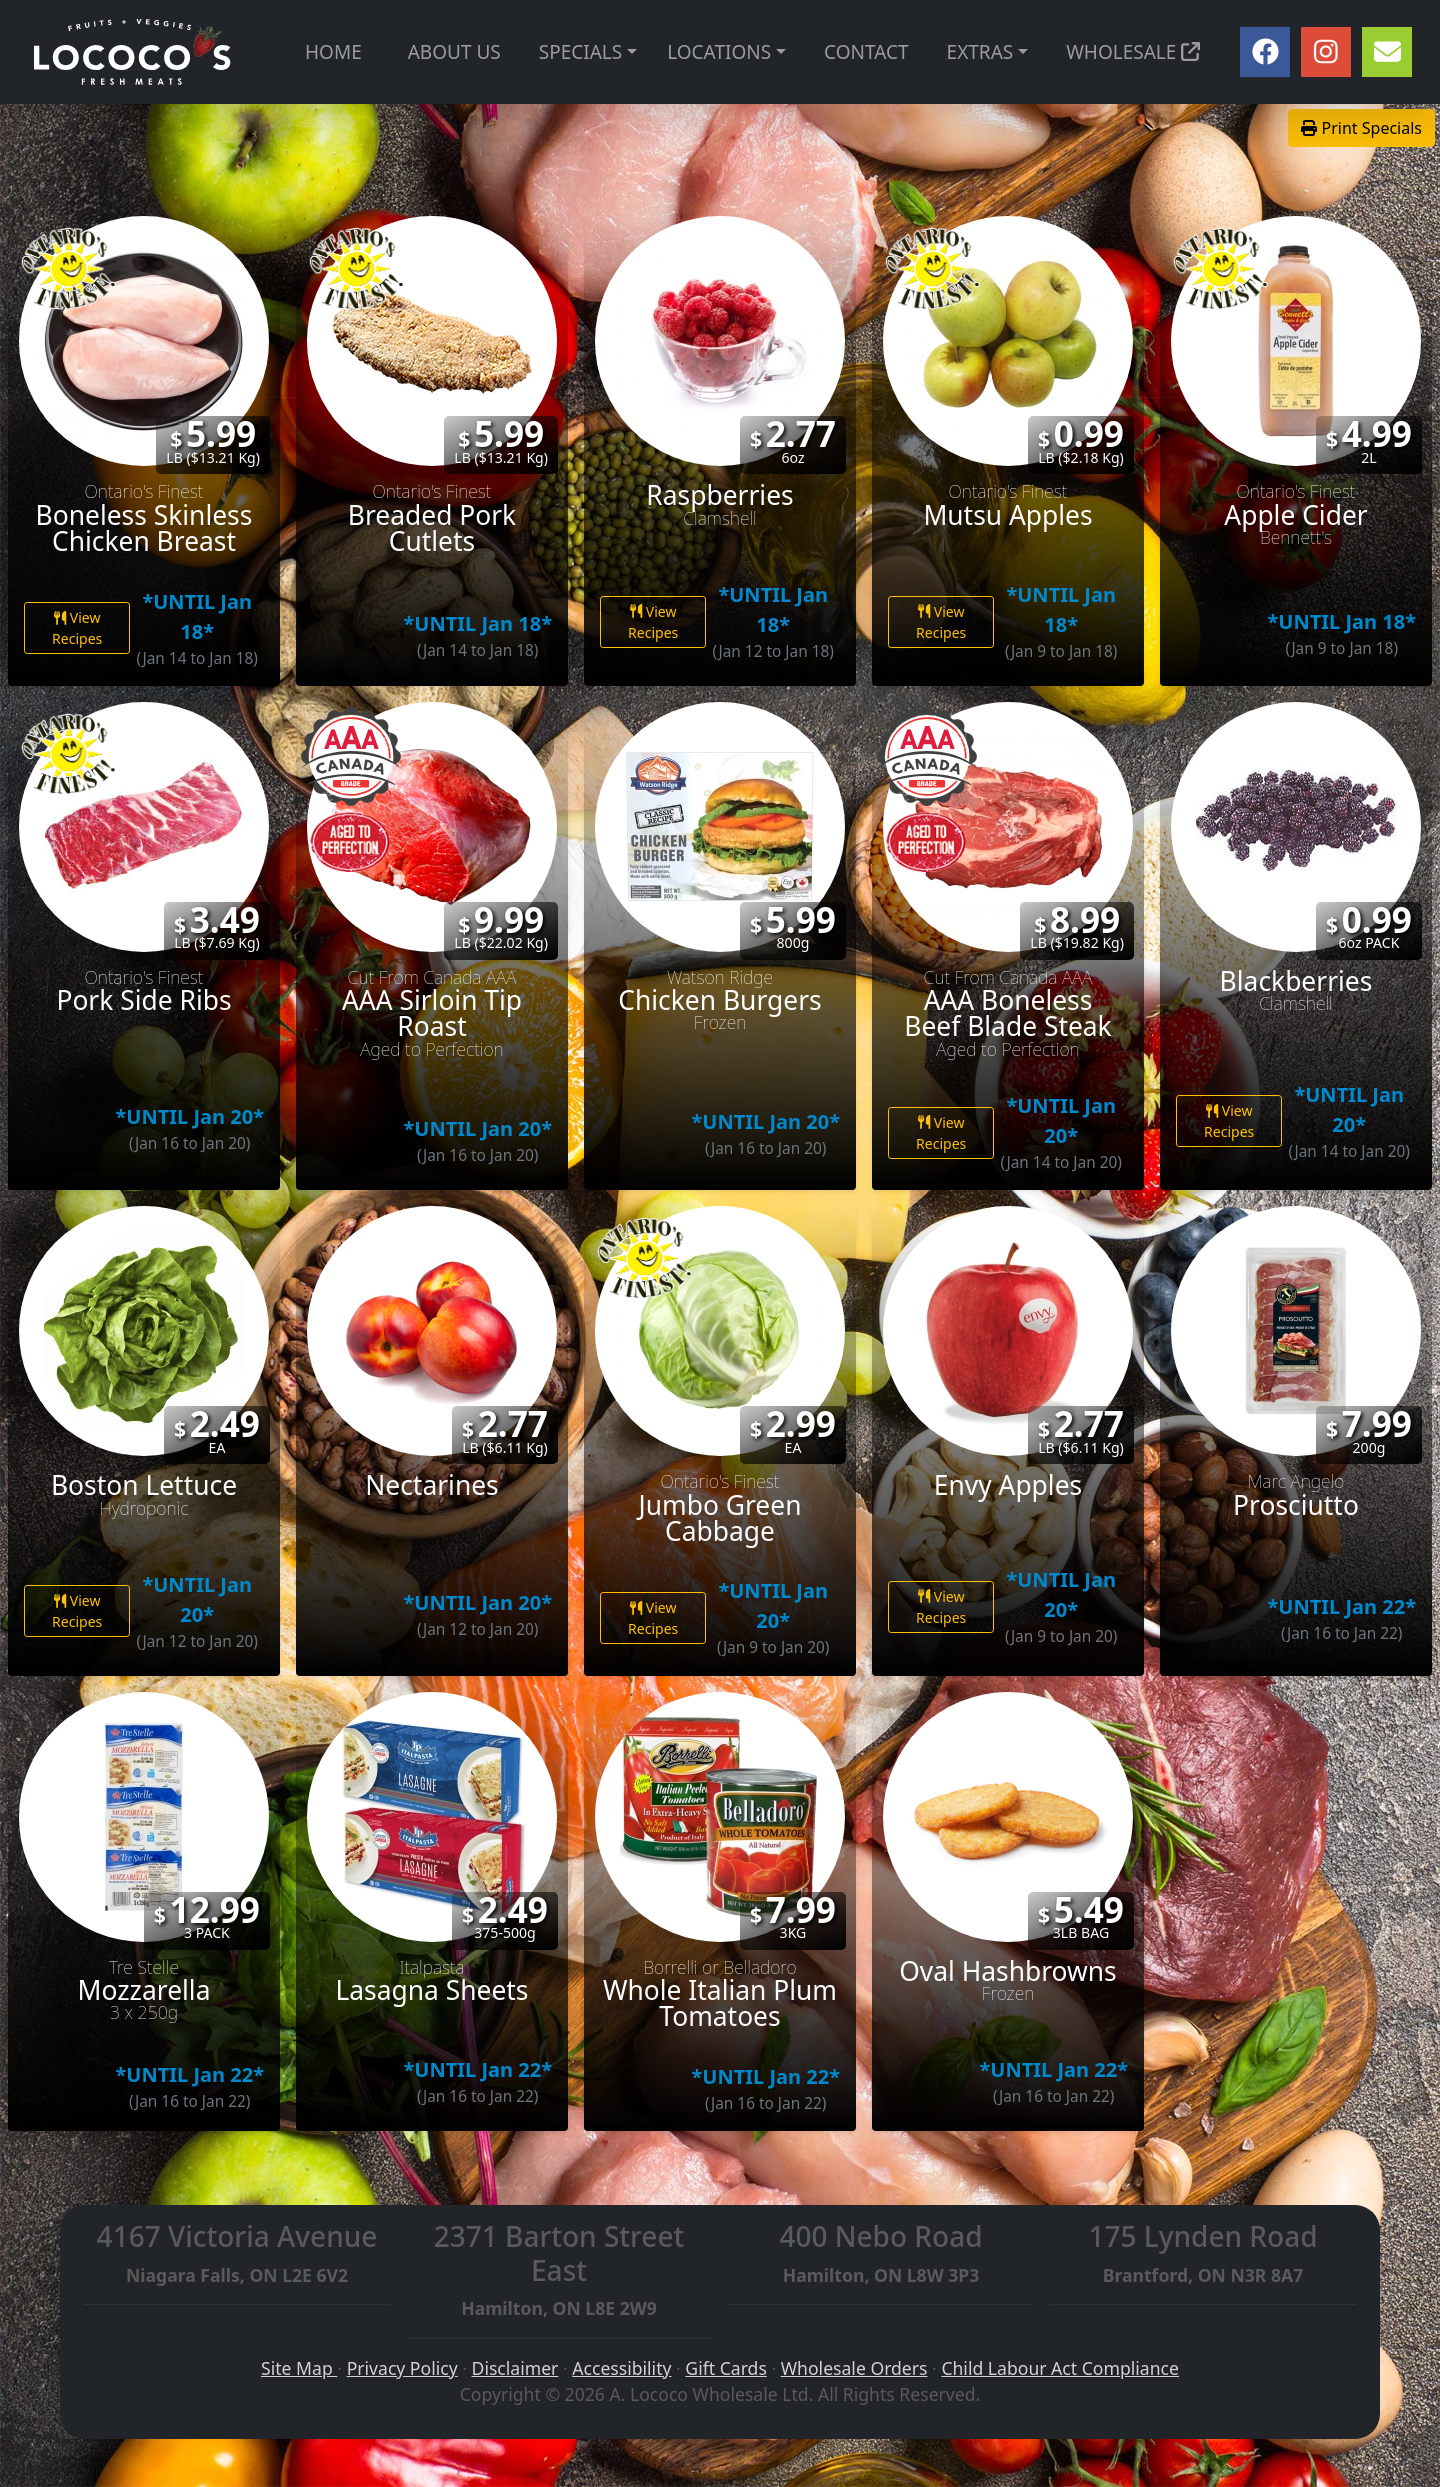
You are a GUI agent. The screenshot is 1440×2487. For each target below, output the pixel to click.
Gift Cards (725, 2368)
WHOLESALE (1133, 52)
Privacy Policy (402, 2368)
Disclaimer (515, 2368)
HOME (333, 52)
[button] (632, 52)
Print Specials (1361, 128)
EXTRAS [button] (980, 52)
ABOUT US (454, 52)
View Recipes (77, 628)
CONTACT (866, 52)
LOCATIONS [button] (719, 52)
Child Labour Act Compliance (1060, 2368)
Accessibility (621, 2368)
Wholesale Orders (854, 2368)
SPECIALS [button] (580, 52)
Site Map (299, 2368)
